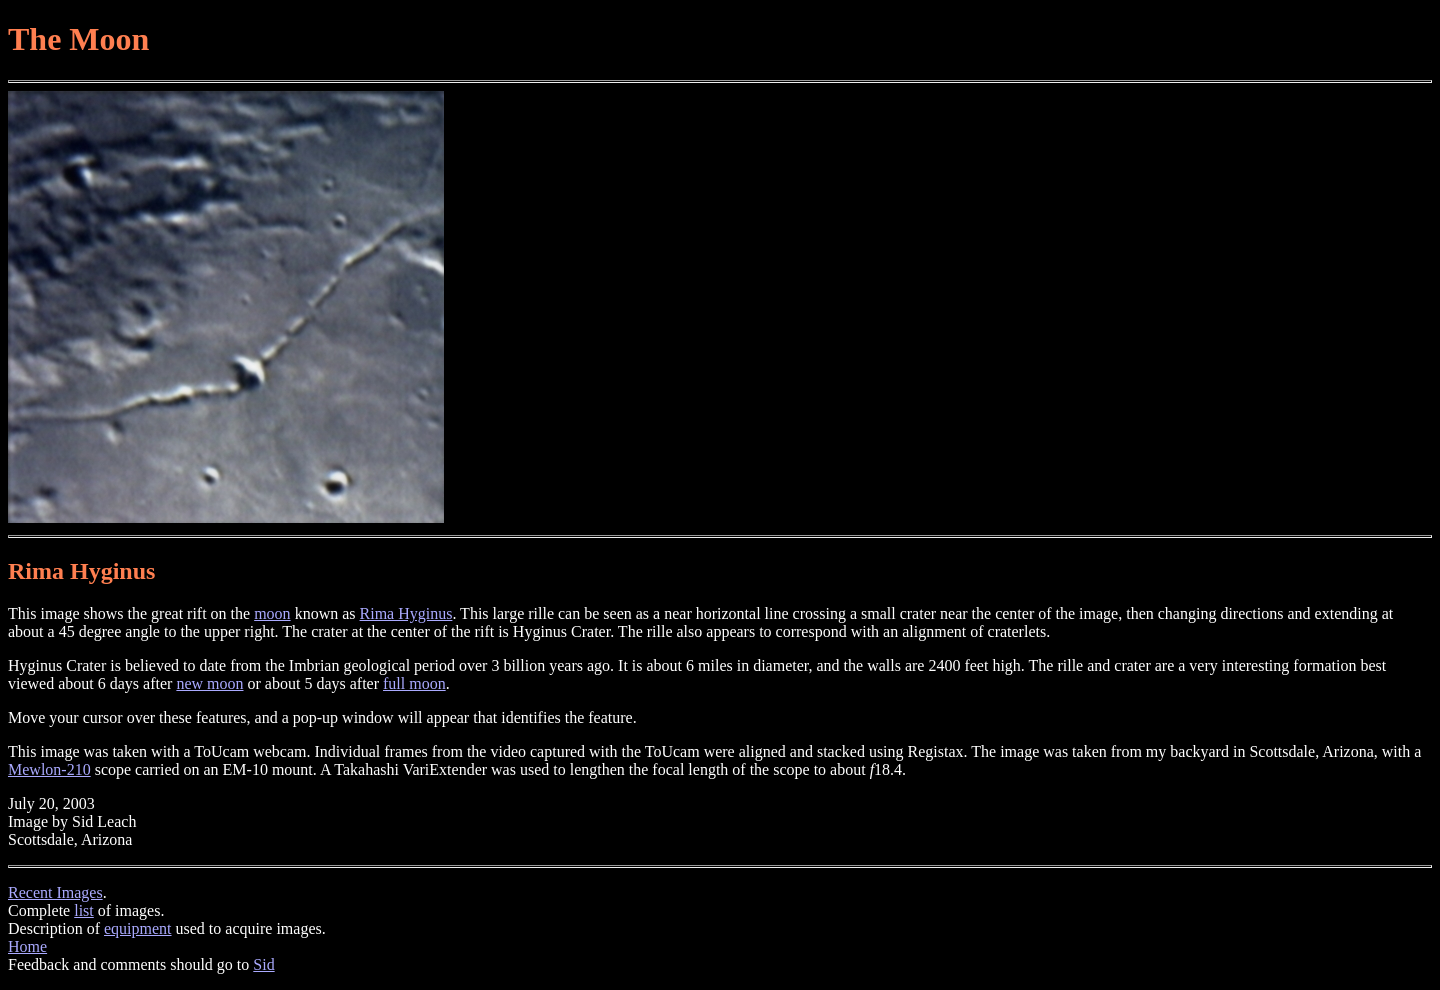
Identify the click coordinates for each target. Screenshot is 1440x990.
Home (27, 946)
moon (272, 613)
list (84, 910)
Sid (263, 964)
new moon (209, 683)
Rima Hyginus (406, 613)
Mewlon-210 (49, 769)
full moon (414, 683)
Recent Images (55, 892)
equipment (138, 928)
